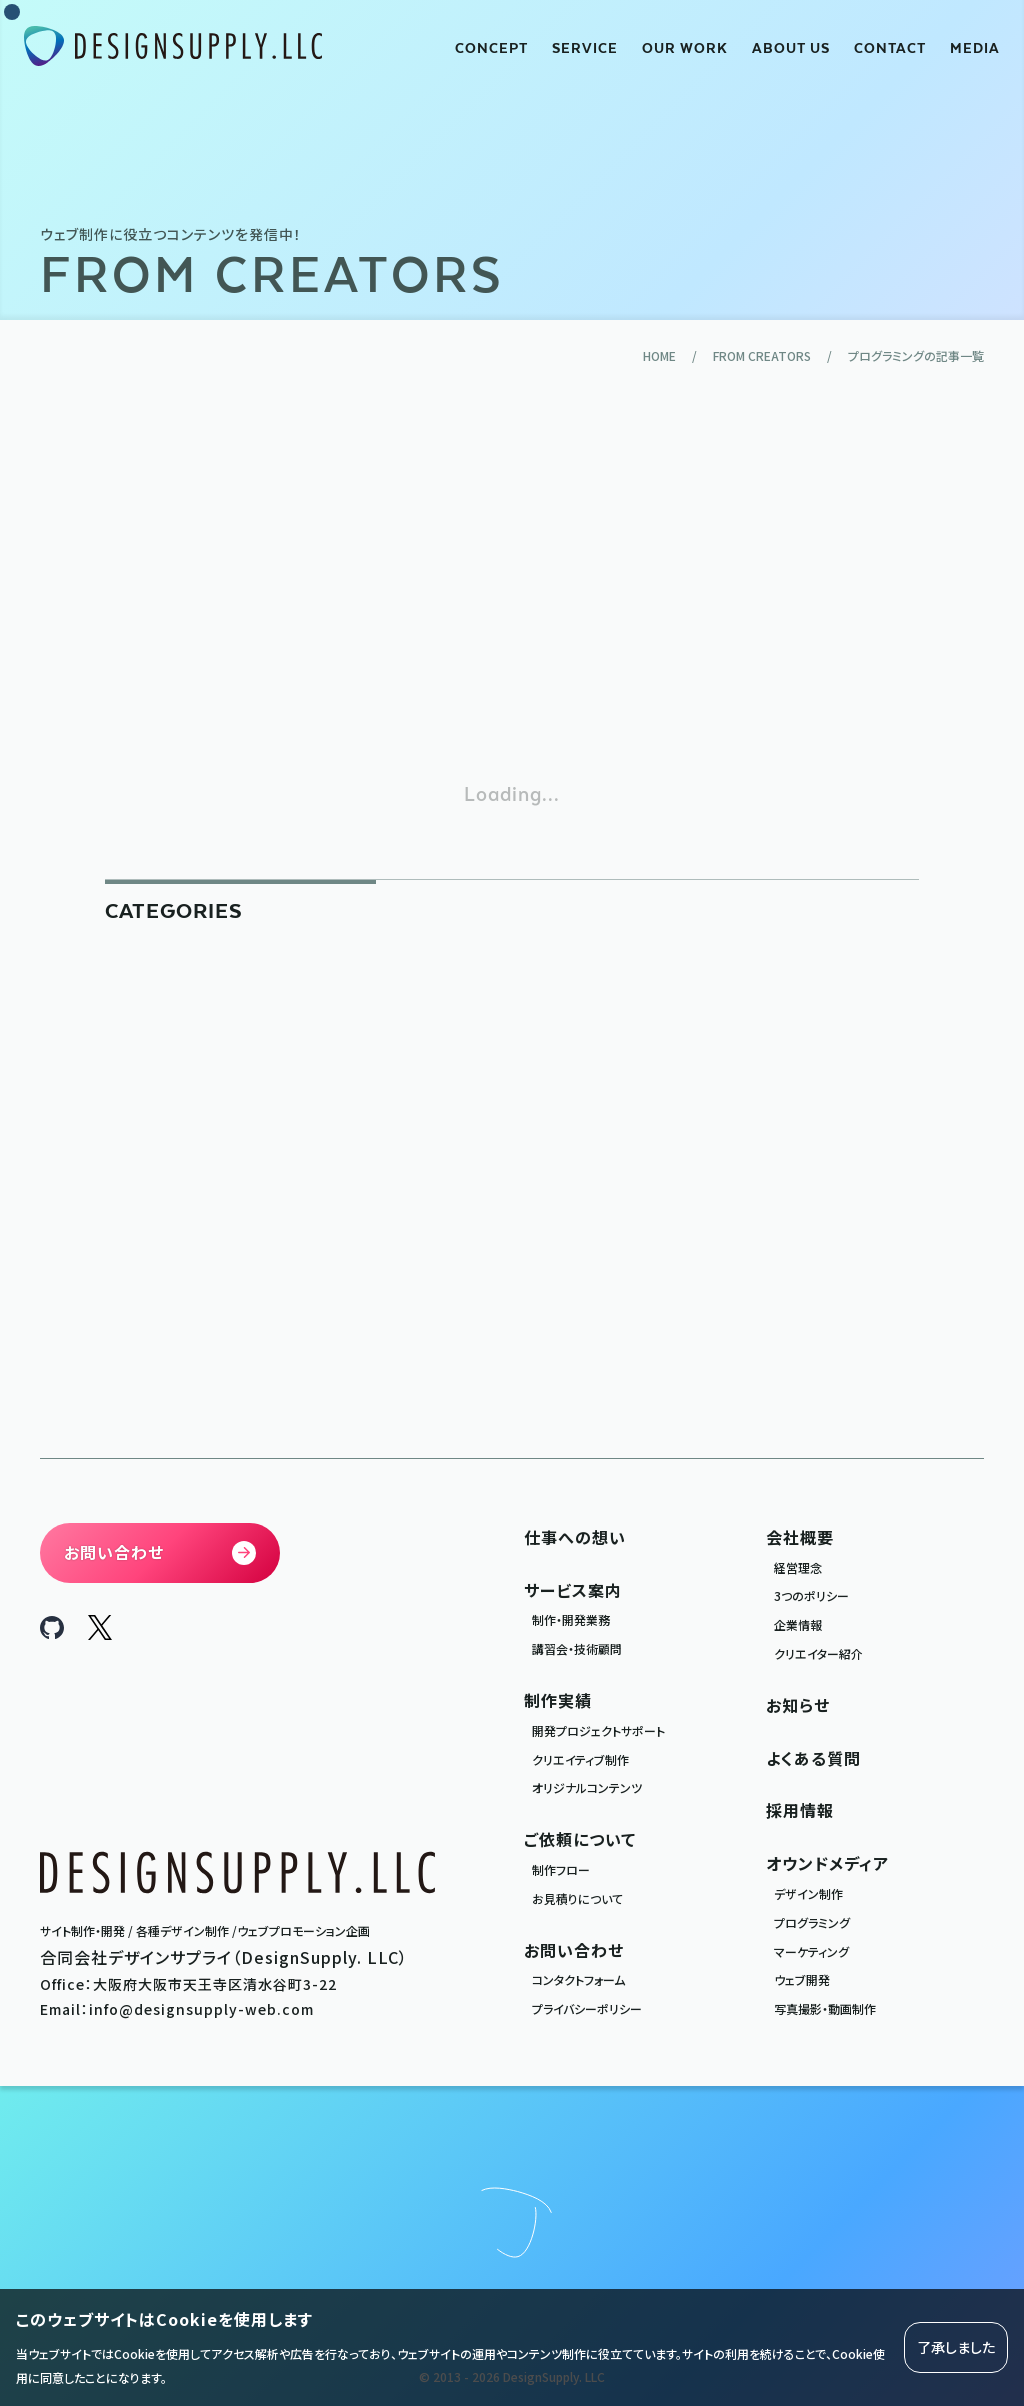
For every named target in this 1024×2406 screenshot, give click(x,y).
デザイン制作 (808, 1893)
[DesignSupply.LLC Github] (52, 1632)
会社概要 (800, 1537)
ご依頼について (580, 1839)
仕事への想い (575, 1537)
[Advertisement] (512, 572)
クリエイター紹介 (818, 1653)
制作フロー (561, 1869)
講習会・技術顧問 (577, 1648)
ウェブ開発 (802, 1979)
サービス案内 (573, 1590)
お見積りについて (577, 1898)
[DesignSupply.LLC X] (100, 1633)
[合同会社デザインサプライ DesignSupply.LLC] (173, 46)
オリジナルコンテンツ (587, 1787)
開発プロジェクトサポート (598, 1730)
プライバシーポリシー (587, 2008)
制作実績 (558, 1700)
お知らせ (798, 1705)
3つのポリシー (811, 1595)
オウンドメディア (827, 1863)
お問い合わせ (574, 1950)
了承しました (956, 2347)
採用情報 (800, 1810)
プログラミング (812, 1922)
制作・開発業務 (571, 1619)
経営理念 (798, 1567)
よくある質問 (813, 1758)
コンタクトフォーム (578, 1979)
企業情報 (798, 1624)
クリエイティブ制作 (580, 1759)
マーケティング (811, 1951)
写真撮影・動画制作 (825, 2008)
